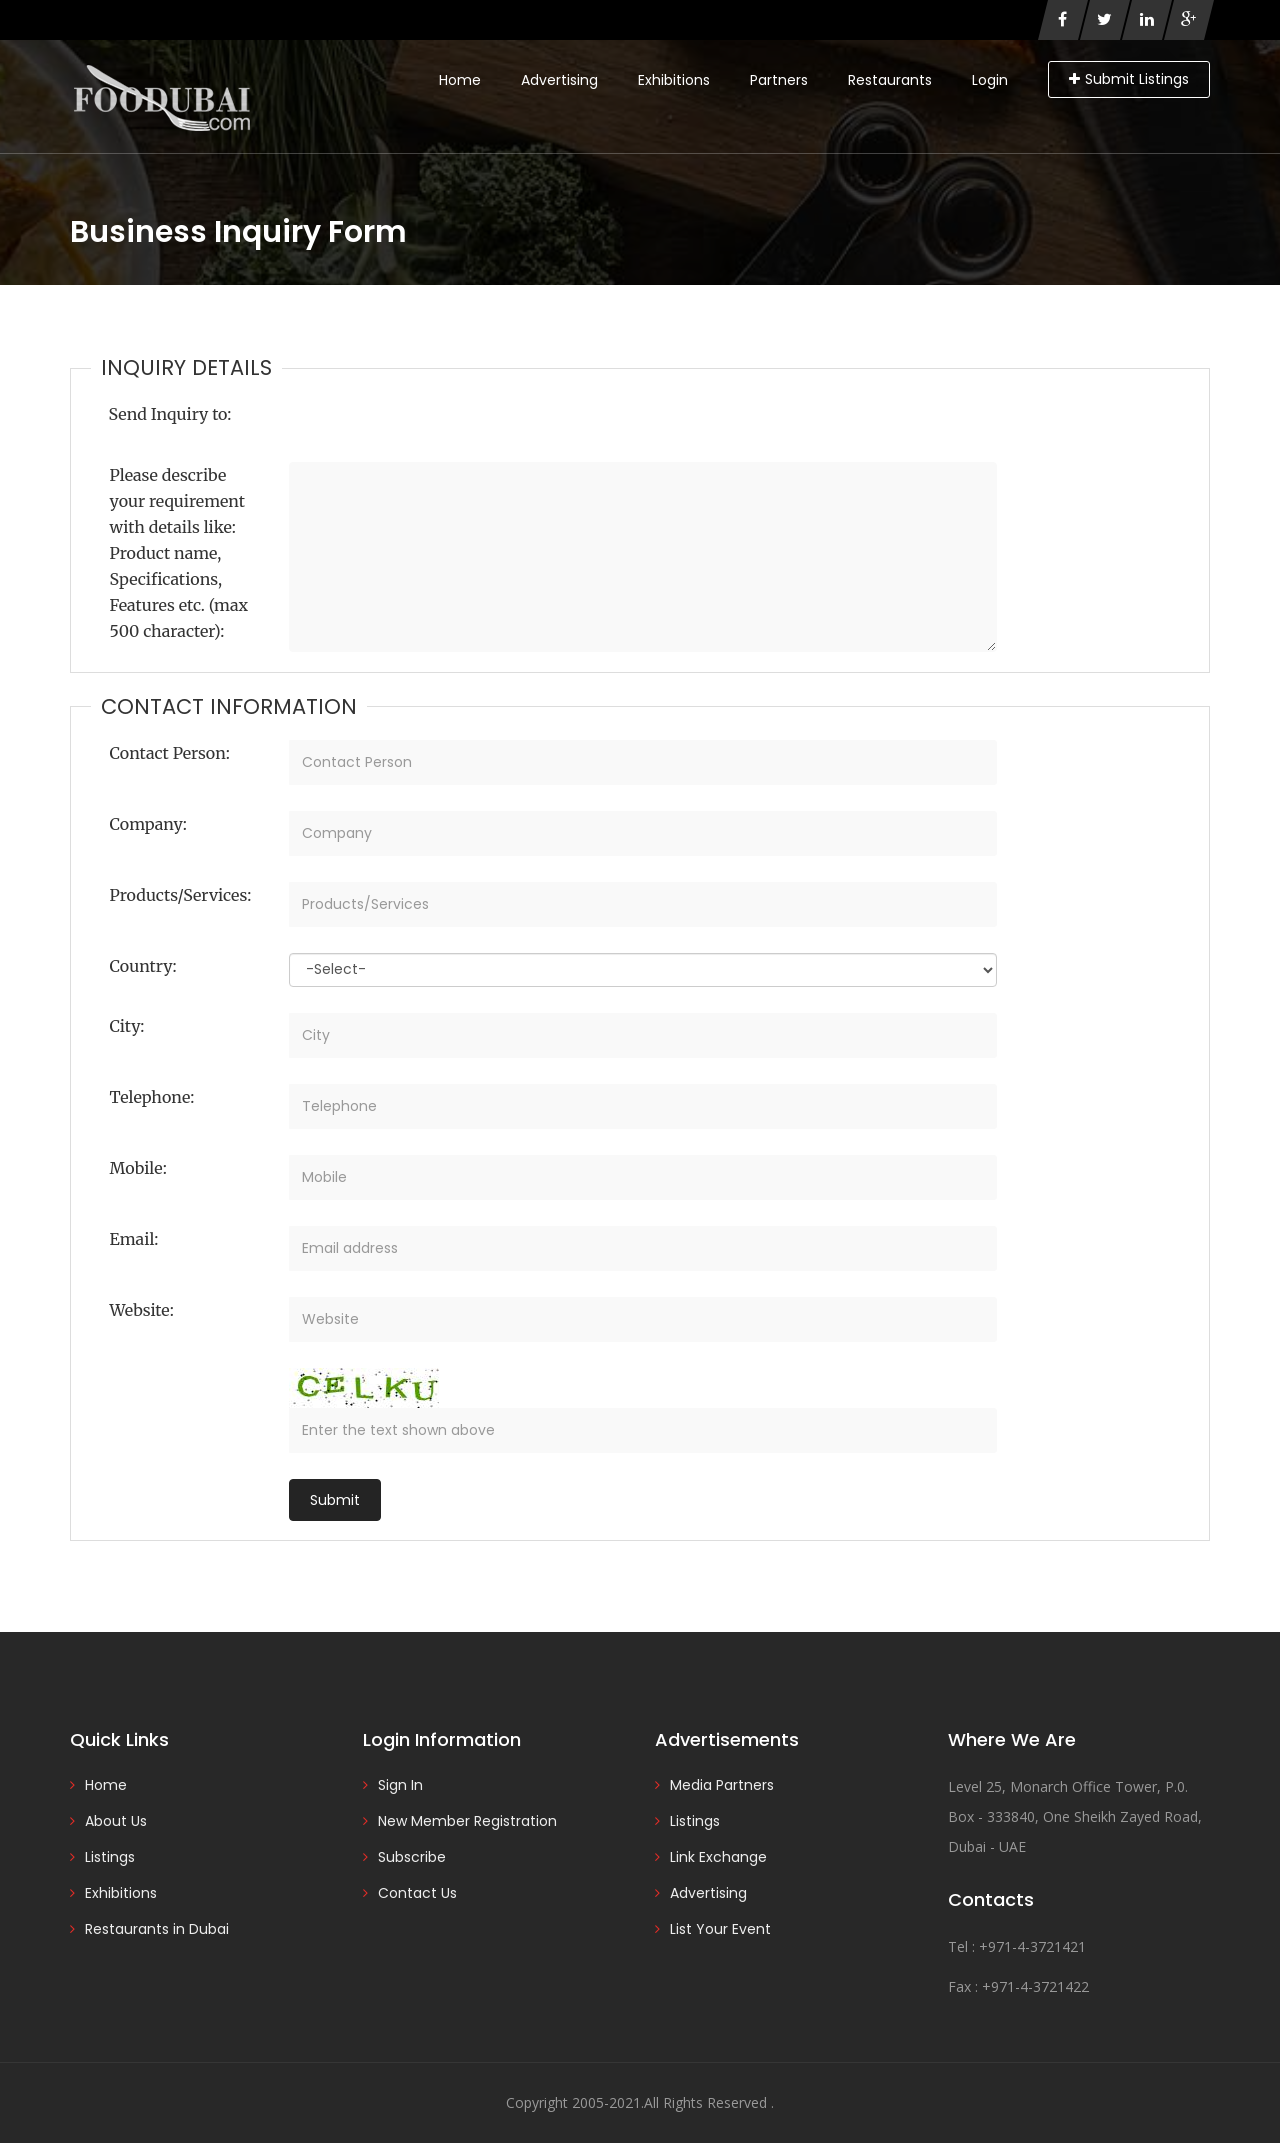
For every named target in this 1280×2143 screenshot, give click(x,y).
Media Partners (722, 1785)
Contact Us (417, 1893)
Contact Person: (170, 753)
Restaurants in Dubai (157, 1929)
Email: (134, 1239)
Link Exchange (718, 1857)
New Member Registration (467, 1821)
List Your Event (720, 1929)
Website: (142, 1310)
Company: (148, 824)
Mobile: (138, 1168)
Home (460, 80)
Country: (143, 966)
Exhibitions (674, 80)
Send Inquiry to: (170, 414)
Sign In (400, 1785)
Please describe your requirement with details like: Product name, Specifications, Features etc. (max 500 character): (179, 553)
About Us (116, 1821)
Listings (110, 1857)
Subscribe (412, 1857)
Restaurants (890, 80)
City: (127, 1026)
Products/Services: (181, 895)
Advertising (559, 80)
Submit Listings (1129, 79)
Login (990, 80)
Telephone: (152, 1097)
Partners (779, 80)
